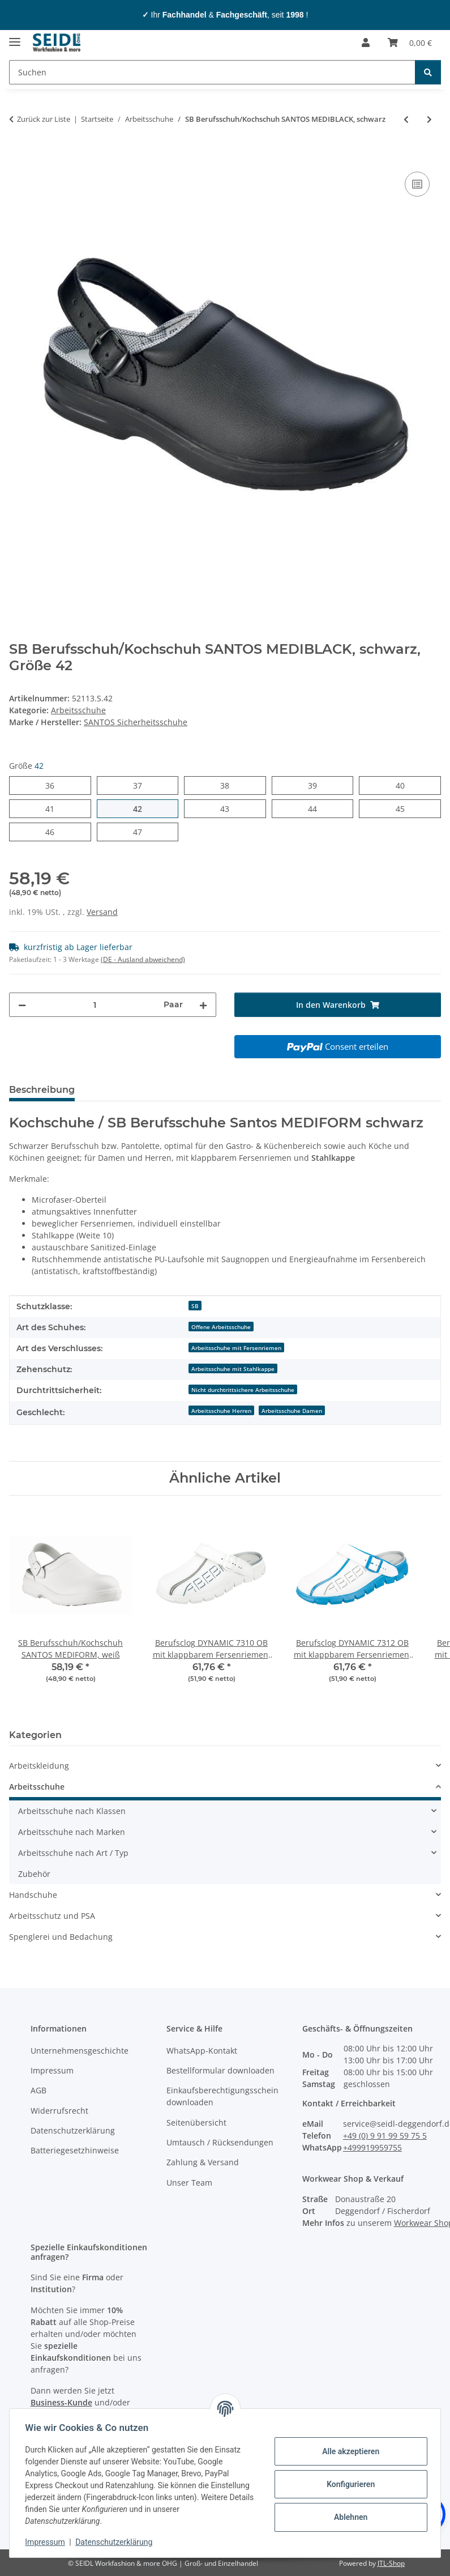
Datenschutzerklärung (116, 2542)
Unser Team (189, 2182)
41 (54, 808)
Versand (102, 911)
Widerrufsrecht (59, 2110)
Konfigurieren (348, 2484)
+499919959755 (372, 2147)
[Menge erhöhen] (203, 1004)
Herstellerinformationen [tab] (150, 1089)
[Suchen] (212, 72)
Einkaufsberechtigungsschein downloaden (222, 2096)
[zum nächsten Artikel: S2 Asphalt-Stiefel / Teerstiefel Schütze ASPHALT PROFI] (429, 119)
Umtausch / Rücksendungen (219, 2142)
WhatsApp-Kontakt (201, 2050)
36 (54, 785)
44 (316, 808)
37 (142, 785)
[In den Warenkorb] (18, 156)
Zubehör (34, 1873)
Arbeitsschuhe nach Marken (71, 1831)
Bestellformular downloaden (220, 2070)
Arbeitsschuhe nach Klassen (72, 1811)
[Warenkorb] (410, 42)
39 (316, 785)
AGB (38, 2090)
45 (404, 808)
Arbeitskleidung (39, 1765)
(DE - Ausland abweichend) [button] (143, 959)
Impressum (47, 2542)
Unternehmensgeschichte (79, 2050)
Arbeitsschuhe (78, 710)
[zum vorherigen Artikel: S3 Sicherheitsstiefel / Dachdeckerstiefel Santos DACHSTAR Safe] (406, 119)
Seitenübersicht (196, 2122)
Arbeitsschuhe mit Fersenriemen (236, 1348)
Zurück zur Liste (43, 119)
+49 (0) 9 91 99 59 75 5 (385, 2135)
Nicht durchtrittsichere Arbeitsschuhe (242, 1390)
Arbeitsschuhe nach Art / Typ (73, 1852)
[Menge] (95, 1004)
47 (142, 831)
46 (54, 831)
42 (142, 808)
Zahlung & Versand (202, 2162)
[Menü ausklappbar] (14, 37)
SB (195, 1306)
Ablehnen (348, 2517)
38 (229, 785)
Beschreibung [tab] (42, 1089)
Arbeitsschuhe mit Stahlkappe (233, 1369)
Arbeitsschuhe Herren (221, 1411)
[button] (366, 42)
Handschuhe (33, 1894)
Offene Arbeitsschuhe (221, 1327)
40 (404, 785)
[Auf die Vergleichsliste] (417, 184)
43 (229, 808)
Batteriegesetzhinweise (75, 2150)
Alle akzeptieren (347, 2451)
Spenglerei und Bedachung (61, 1936)
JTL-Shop (391, 2563)
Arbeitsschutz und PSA (52, 1915)
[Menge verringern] (22, 1004)
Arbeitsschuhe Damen (292, 1411)
